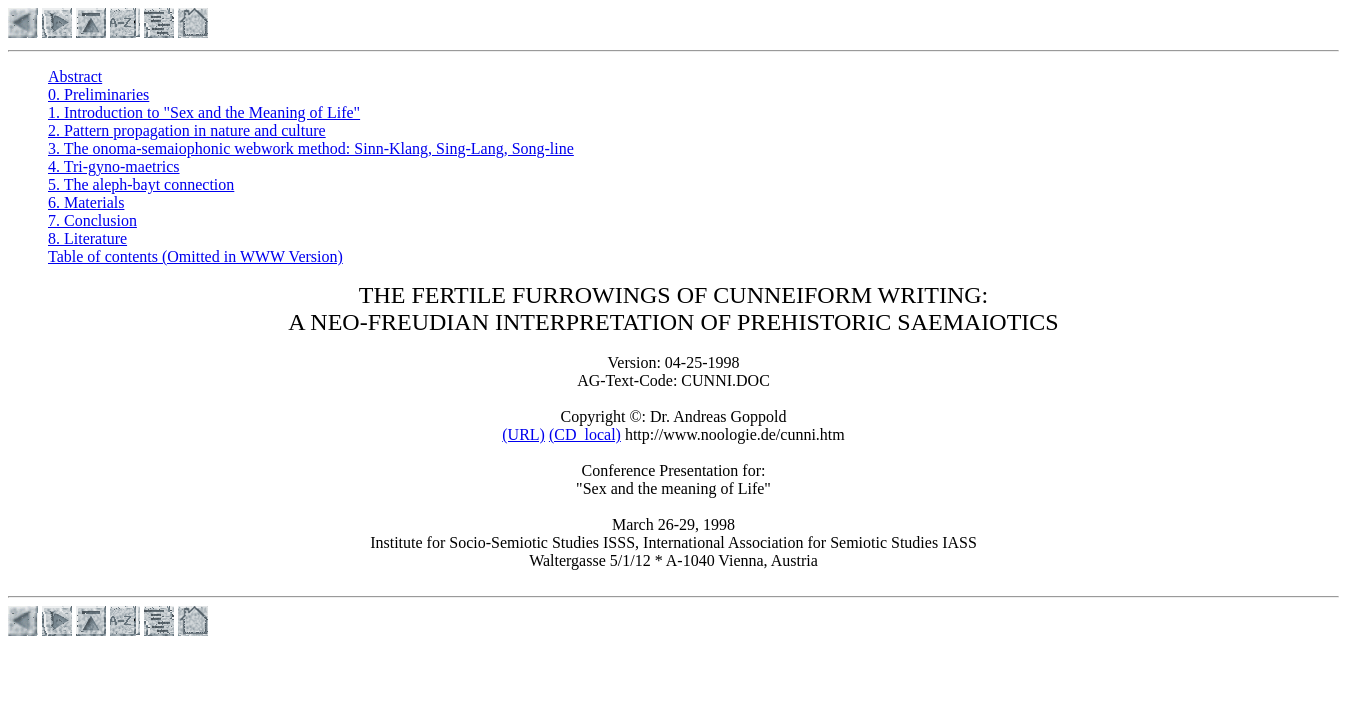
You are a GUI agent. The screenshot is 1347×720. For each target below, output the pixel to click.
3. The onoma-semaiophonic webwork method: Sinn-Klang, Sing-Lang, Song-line (311, 148)
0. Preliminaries (98, 94)
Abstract (75, 76)
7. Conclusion (92, 220)
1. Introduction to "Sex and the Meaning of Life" (204, 112)
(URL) (523, 434)
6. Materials (86, 202)
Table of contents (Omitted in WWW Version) (195, 256)
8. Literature (87, 238)
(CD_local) (585, 434)
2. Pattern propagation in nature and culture (187, 130)
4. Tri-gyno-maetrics (114, 166)
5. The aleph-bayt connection (141, 184)
